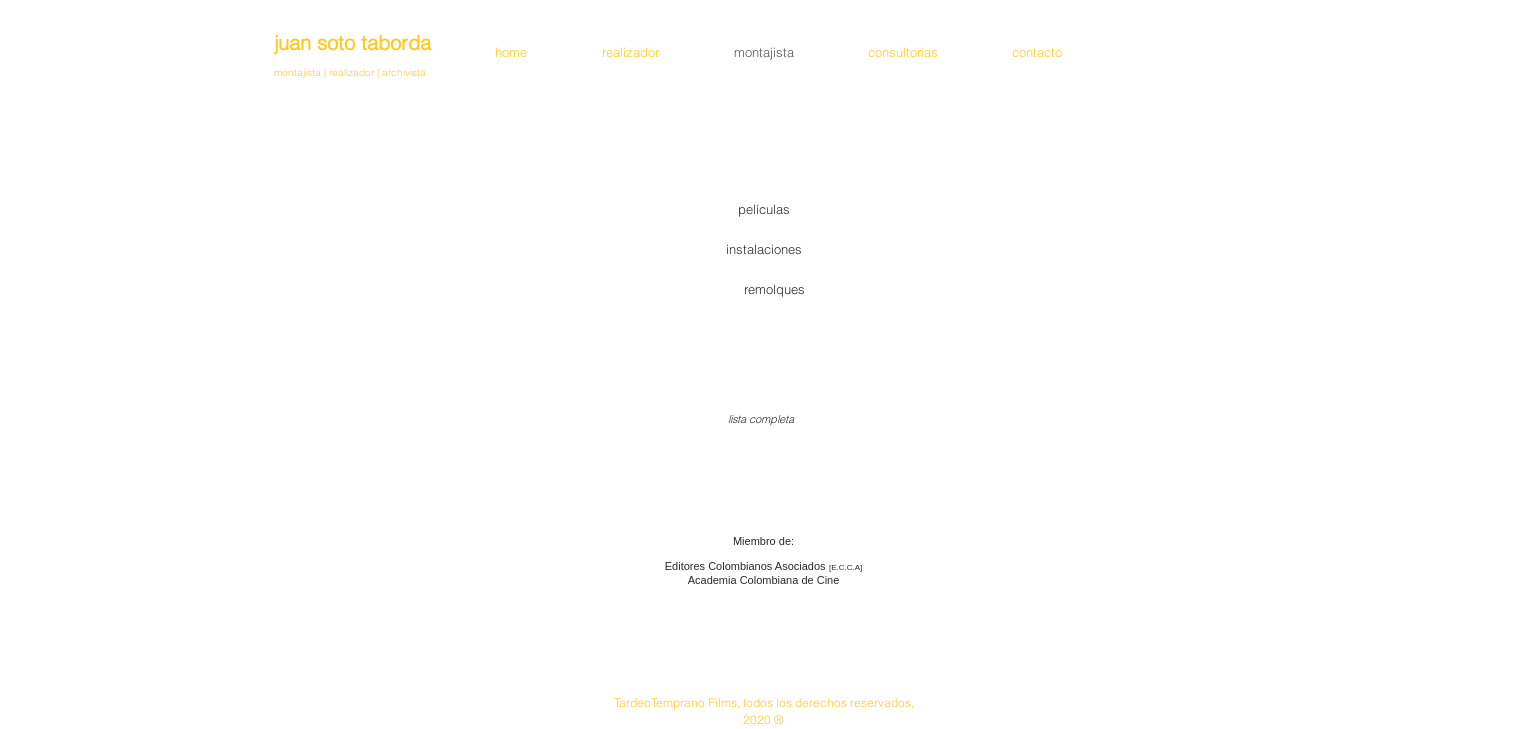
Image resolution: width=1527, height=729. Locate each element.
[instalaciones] (764, 249)
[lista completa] (761, 420)
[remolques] (774, 289)
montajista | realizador (325, 72)
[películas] (764, 209)
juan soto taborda (352, 42)
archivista (402, 72)
